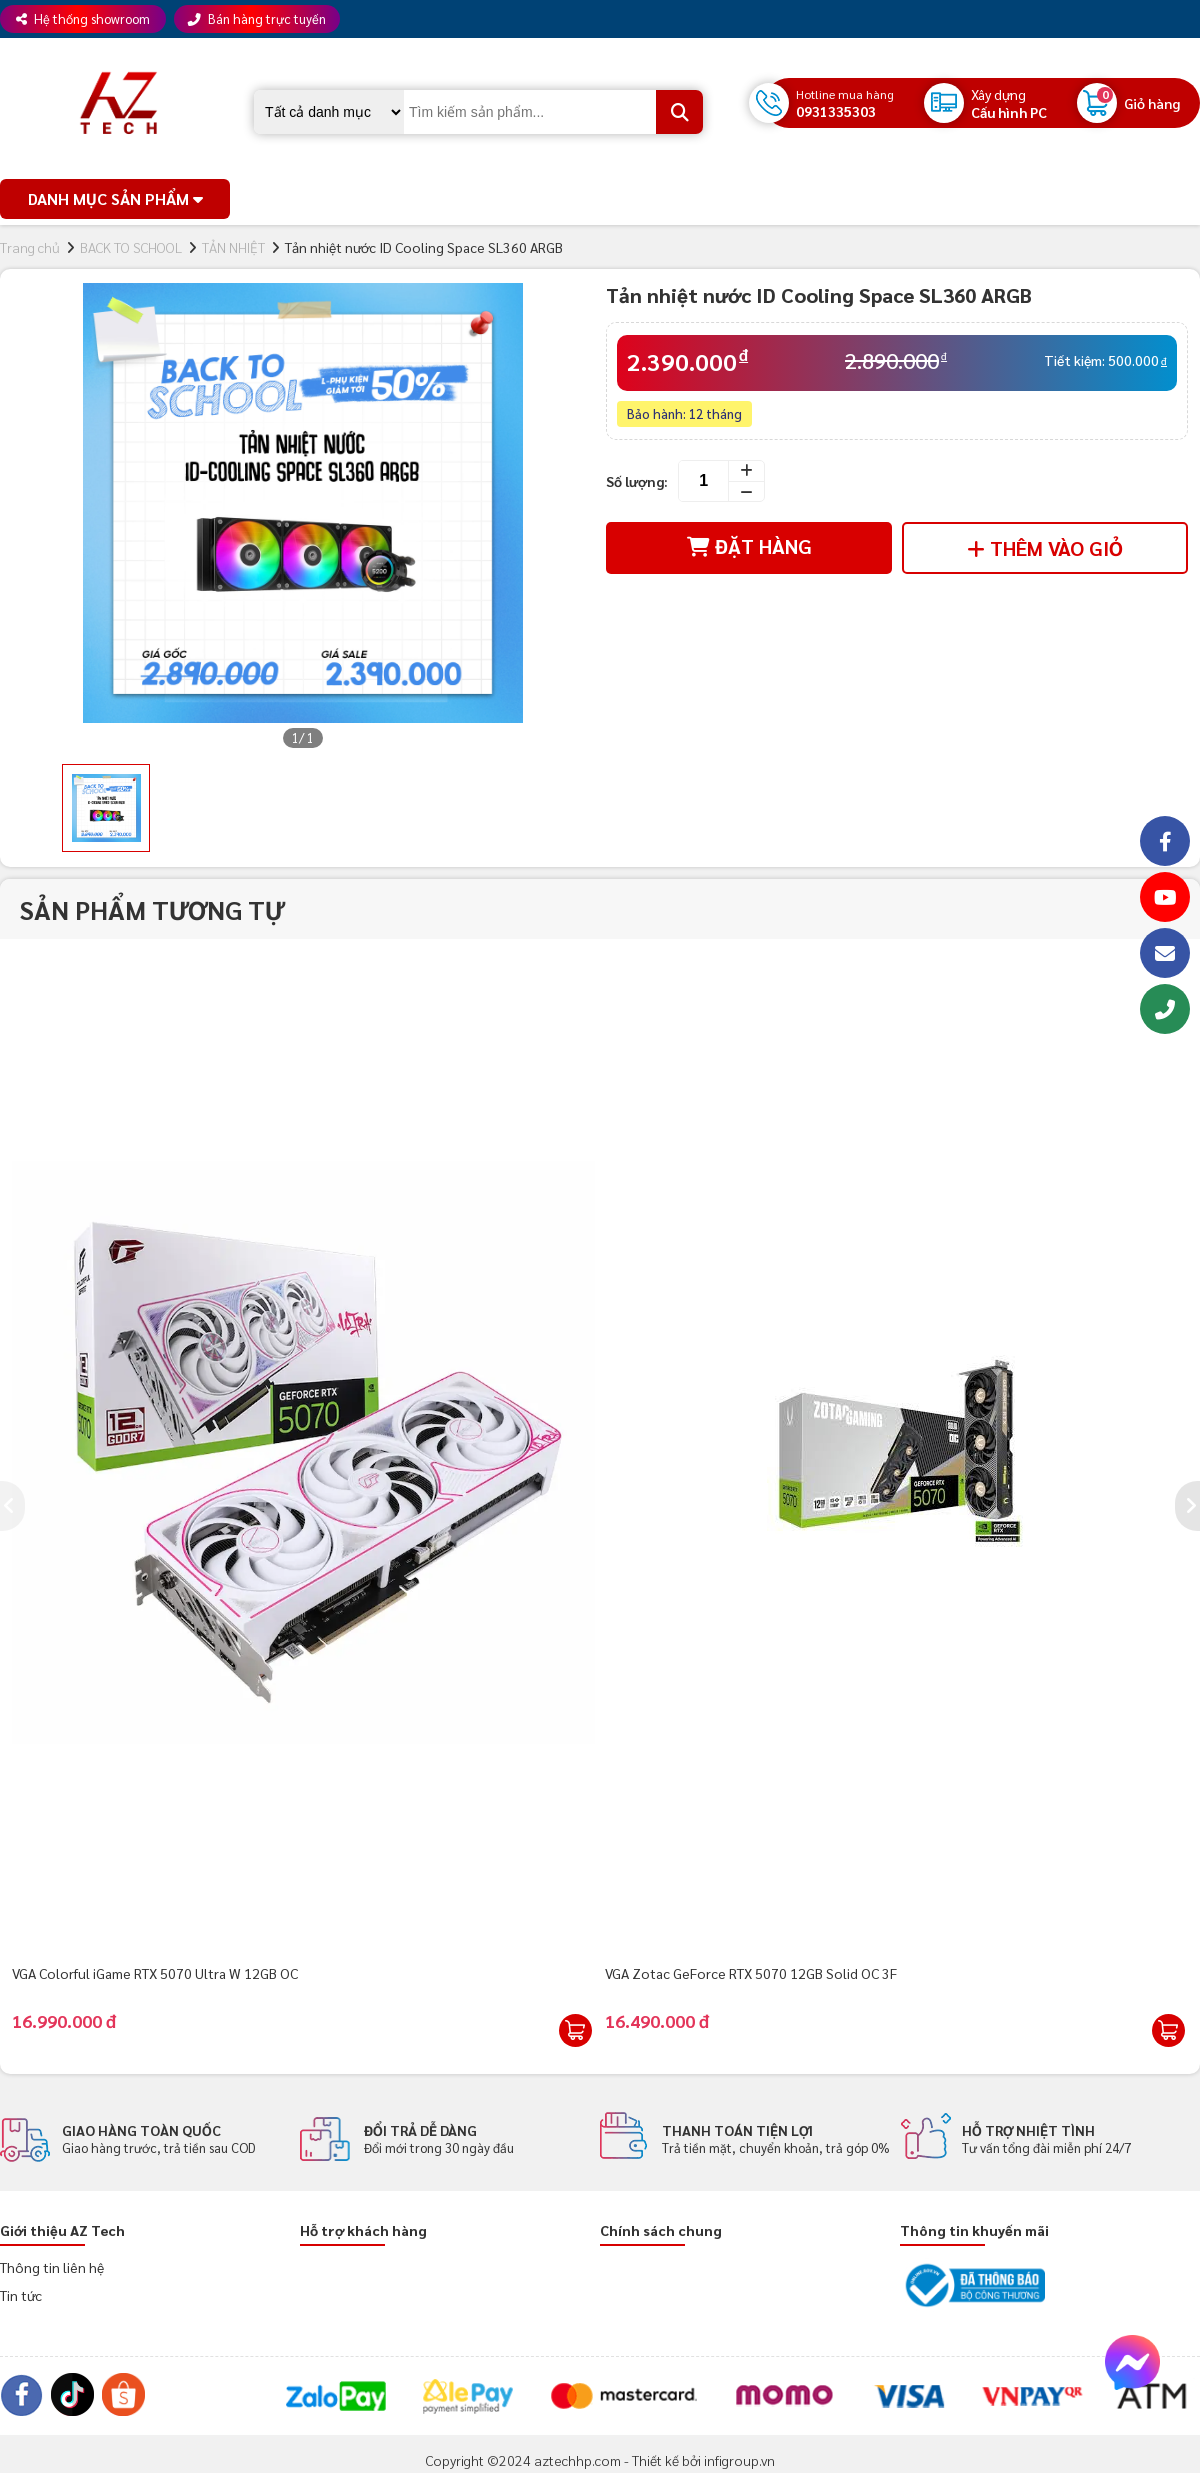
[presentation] (12, 1506)
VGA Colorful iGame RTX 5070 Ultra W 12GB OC (155, 1973)
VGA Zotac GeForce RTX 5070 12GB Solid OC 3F (751, 1973)
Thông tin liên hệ (52, 2267)
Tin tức (21, 2295)
